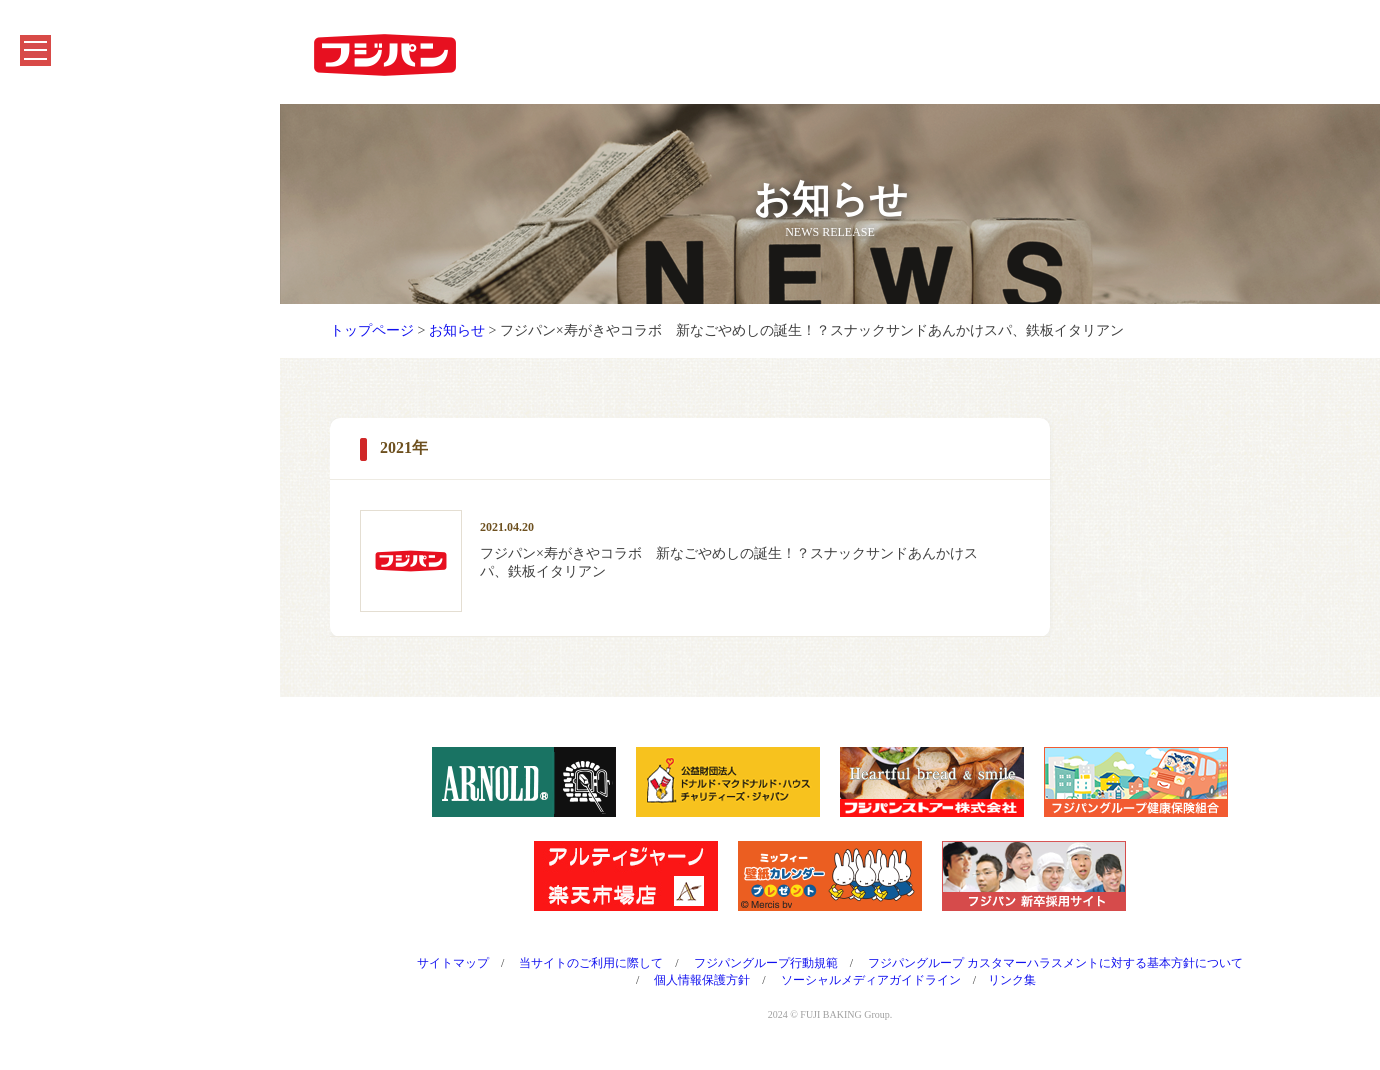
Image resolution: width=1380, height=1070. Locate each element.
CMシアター (69, 469)
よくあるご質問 (79, 567)
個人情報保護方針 (702, 980)
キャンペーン (72, 224)
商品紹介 (58, 175)
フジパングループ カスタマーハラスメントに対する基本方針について (1055, 963)
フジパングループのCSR (106, 420)
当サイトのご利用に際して (591, 963)
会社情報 (58, 371)
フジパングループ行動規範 (766, 963)
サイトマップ (453, 963)
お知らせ (58, 322)
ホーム (51, 126)
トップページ (372, 330)
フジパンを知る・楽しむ (107, 273)
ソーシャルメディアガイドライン (871, 980)
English (51, 615)
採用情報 (58, 518)
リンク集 (1012, 980)
